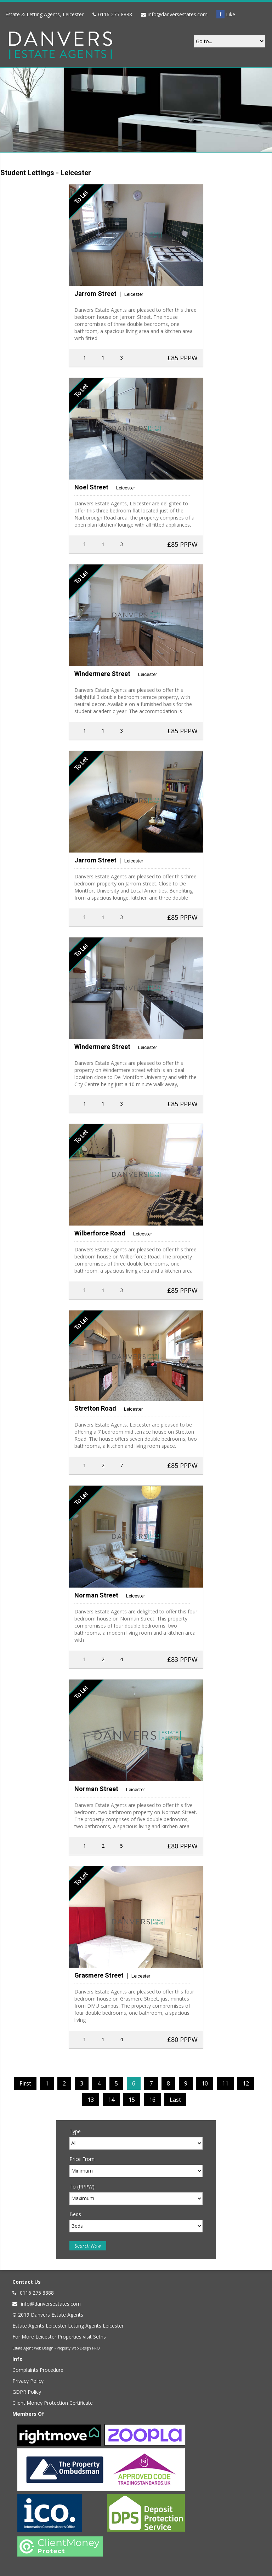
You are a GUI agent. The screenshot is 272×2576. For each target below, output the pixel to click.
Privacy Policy (28, 2380)
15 (132, 2100)
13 (90, 2100)
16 (152, 2100)
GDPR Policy (26, 2391)
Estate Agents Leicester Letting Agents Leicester (68, 2325)
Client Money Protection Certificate (52, 2402)
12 (246, 2083)
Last (175, 2100)
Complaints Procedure (37, 2369)
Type (75, 2131)
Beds (75, 2214)
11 (225, 2083)
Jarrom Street (95, 293)
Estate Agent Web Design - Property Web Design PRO (56, 2348)
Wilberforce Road (99, 1233)
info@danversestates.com (178, 14)
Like (225, 14)
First (25, 2083)
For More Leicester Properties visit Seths (59, 2336)
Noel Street (91, 487)
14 (111, 2100)
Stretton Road (95, 1408)
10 (205, 2083)
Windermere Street (102, 673)
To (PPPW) (82, 2186)
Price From (82, 2159)
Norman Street (96, 1595)
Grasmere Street (99, 1975)
